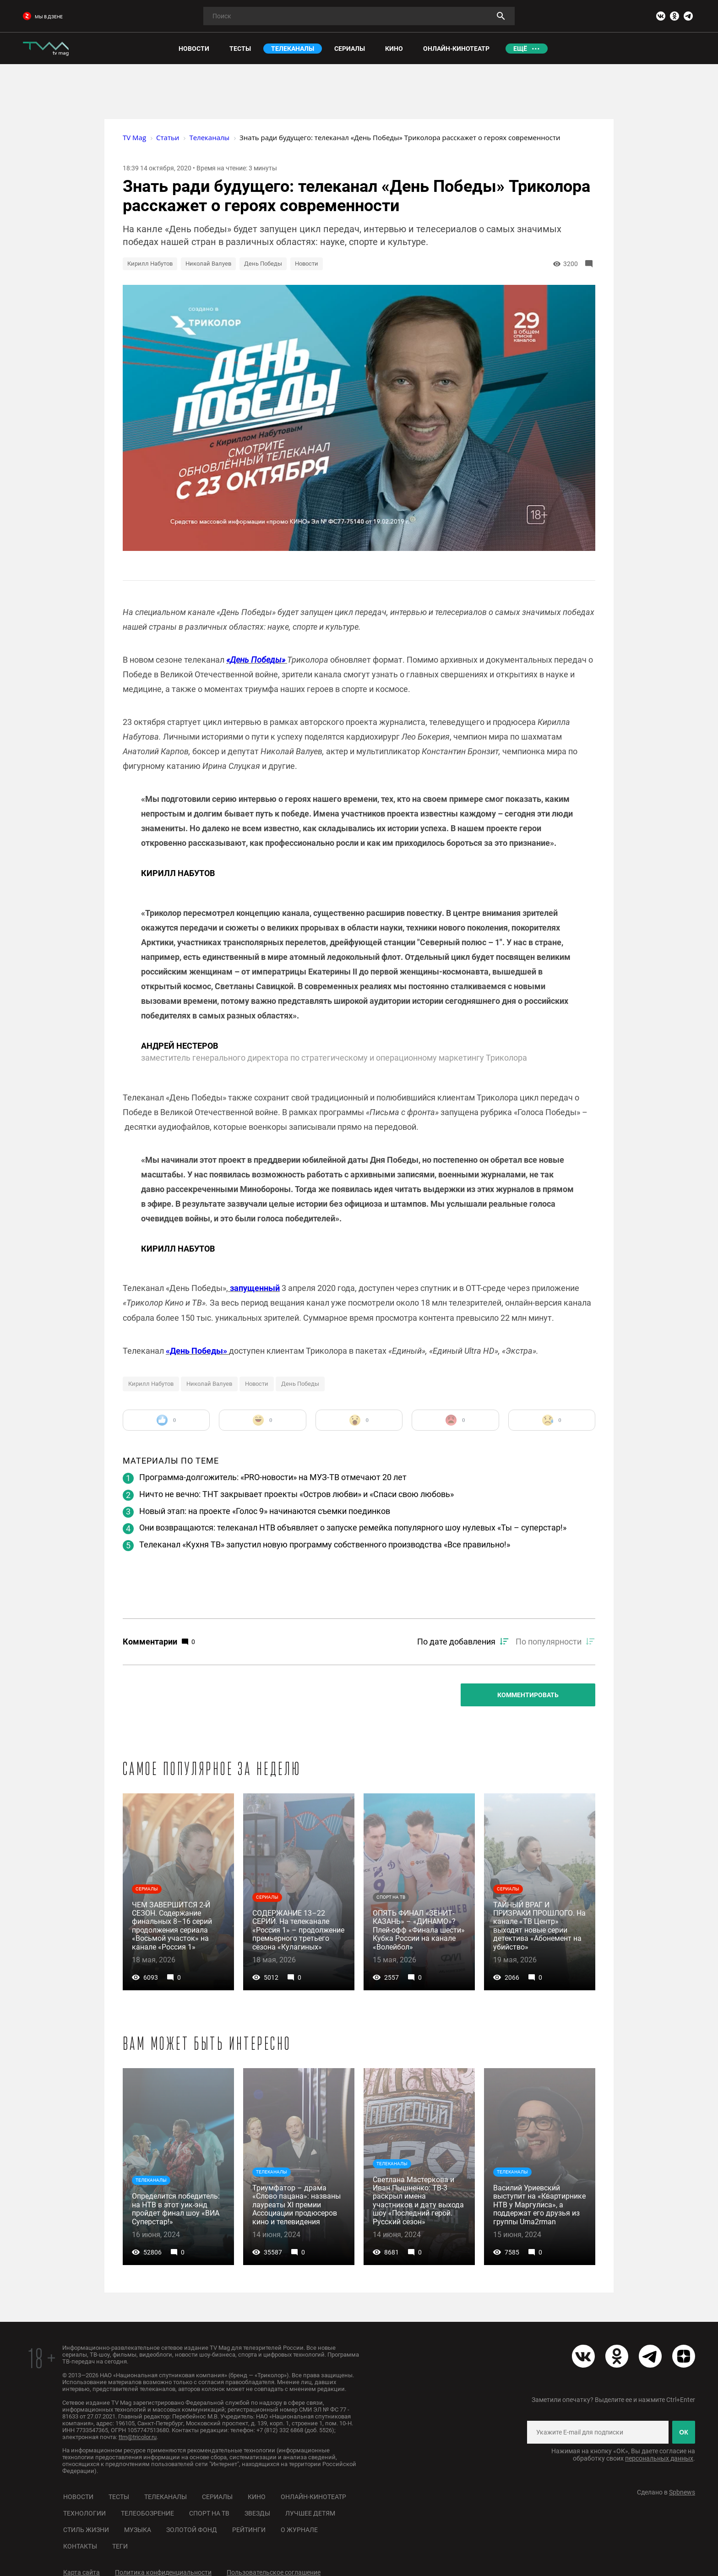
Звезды (257, 2513)
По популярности (549, 1641)
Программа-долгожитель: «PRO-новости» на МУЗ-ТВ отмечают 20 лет (273, 1477)
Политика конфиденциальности (163, 2572)
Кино (257, 2496)
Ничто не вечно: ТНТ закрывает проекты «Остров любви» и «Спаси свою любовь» (296, 1494)
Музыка (137, 2529)
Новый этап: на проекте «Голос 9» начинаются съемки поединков (264, 1511)
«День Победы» (256, 659)
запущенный (254, 1288)
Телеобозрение (147, 2513)
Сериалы (217, 2496)
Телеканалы (165, 2496)
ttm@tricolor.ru (138, 2437)
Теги (120, 2546)
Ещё (520, 48)
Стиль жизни (86, 2529)
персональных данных (659, 2458)
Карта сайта (81, 2572)
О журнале (299, 2529)
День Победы (263, 263)
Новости (306, 263)
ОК (683, 2432)
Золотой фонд (191, 2529)
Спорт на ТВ (209, 2513)
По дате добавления (456, 1641)
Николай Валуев (208, 263)
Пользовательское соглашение (274, 2572)
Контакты (80, 2546)
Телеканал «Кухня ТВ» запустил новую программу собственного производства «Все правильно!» (324, 1544)
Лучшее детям (310, 2513)
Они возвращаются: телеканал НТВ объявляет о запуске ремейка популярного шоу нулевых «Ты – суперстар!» (352, 1527)
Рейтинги (249, 2529)
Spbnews (682, 2492)
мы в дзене (43, 16)
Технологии (84, 2513)
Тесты (119, 2496)
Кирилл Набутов (150, 263)
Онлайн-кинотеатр (313, 2496)
